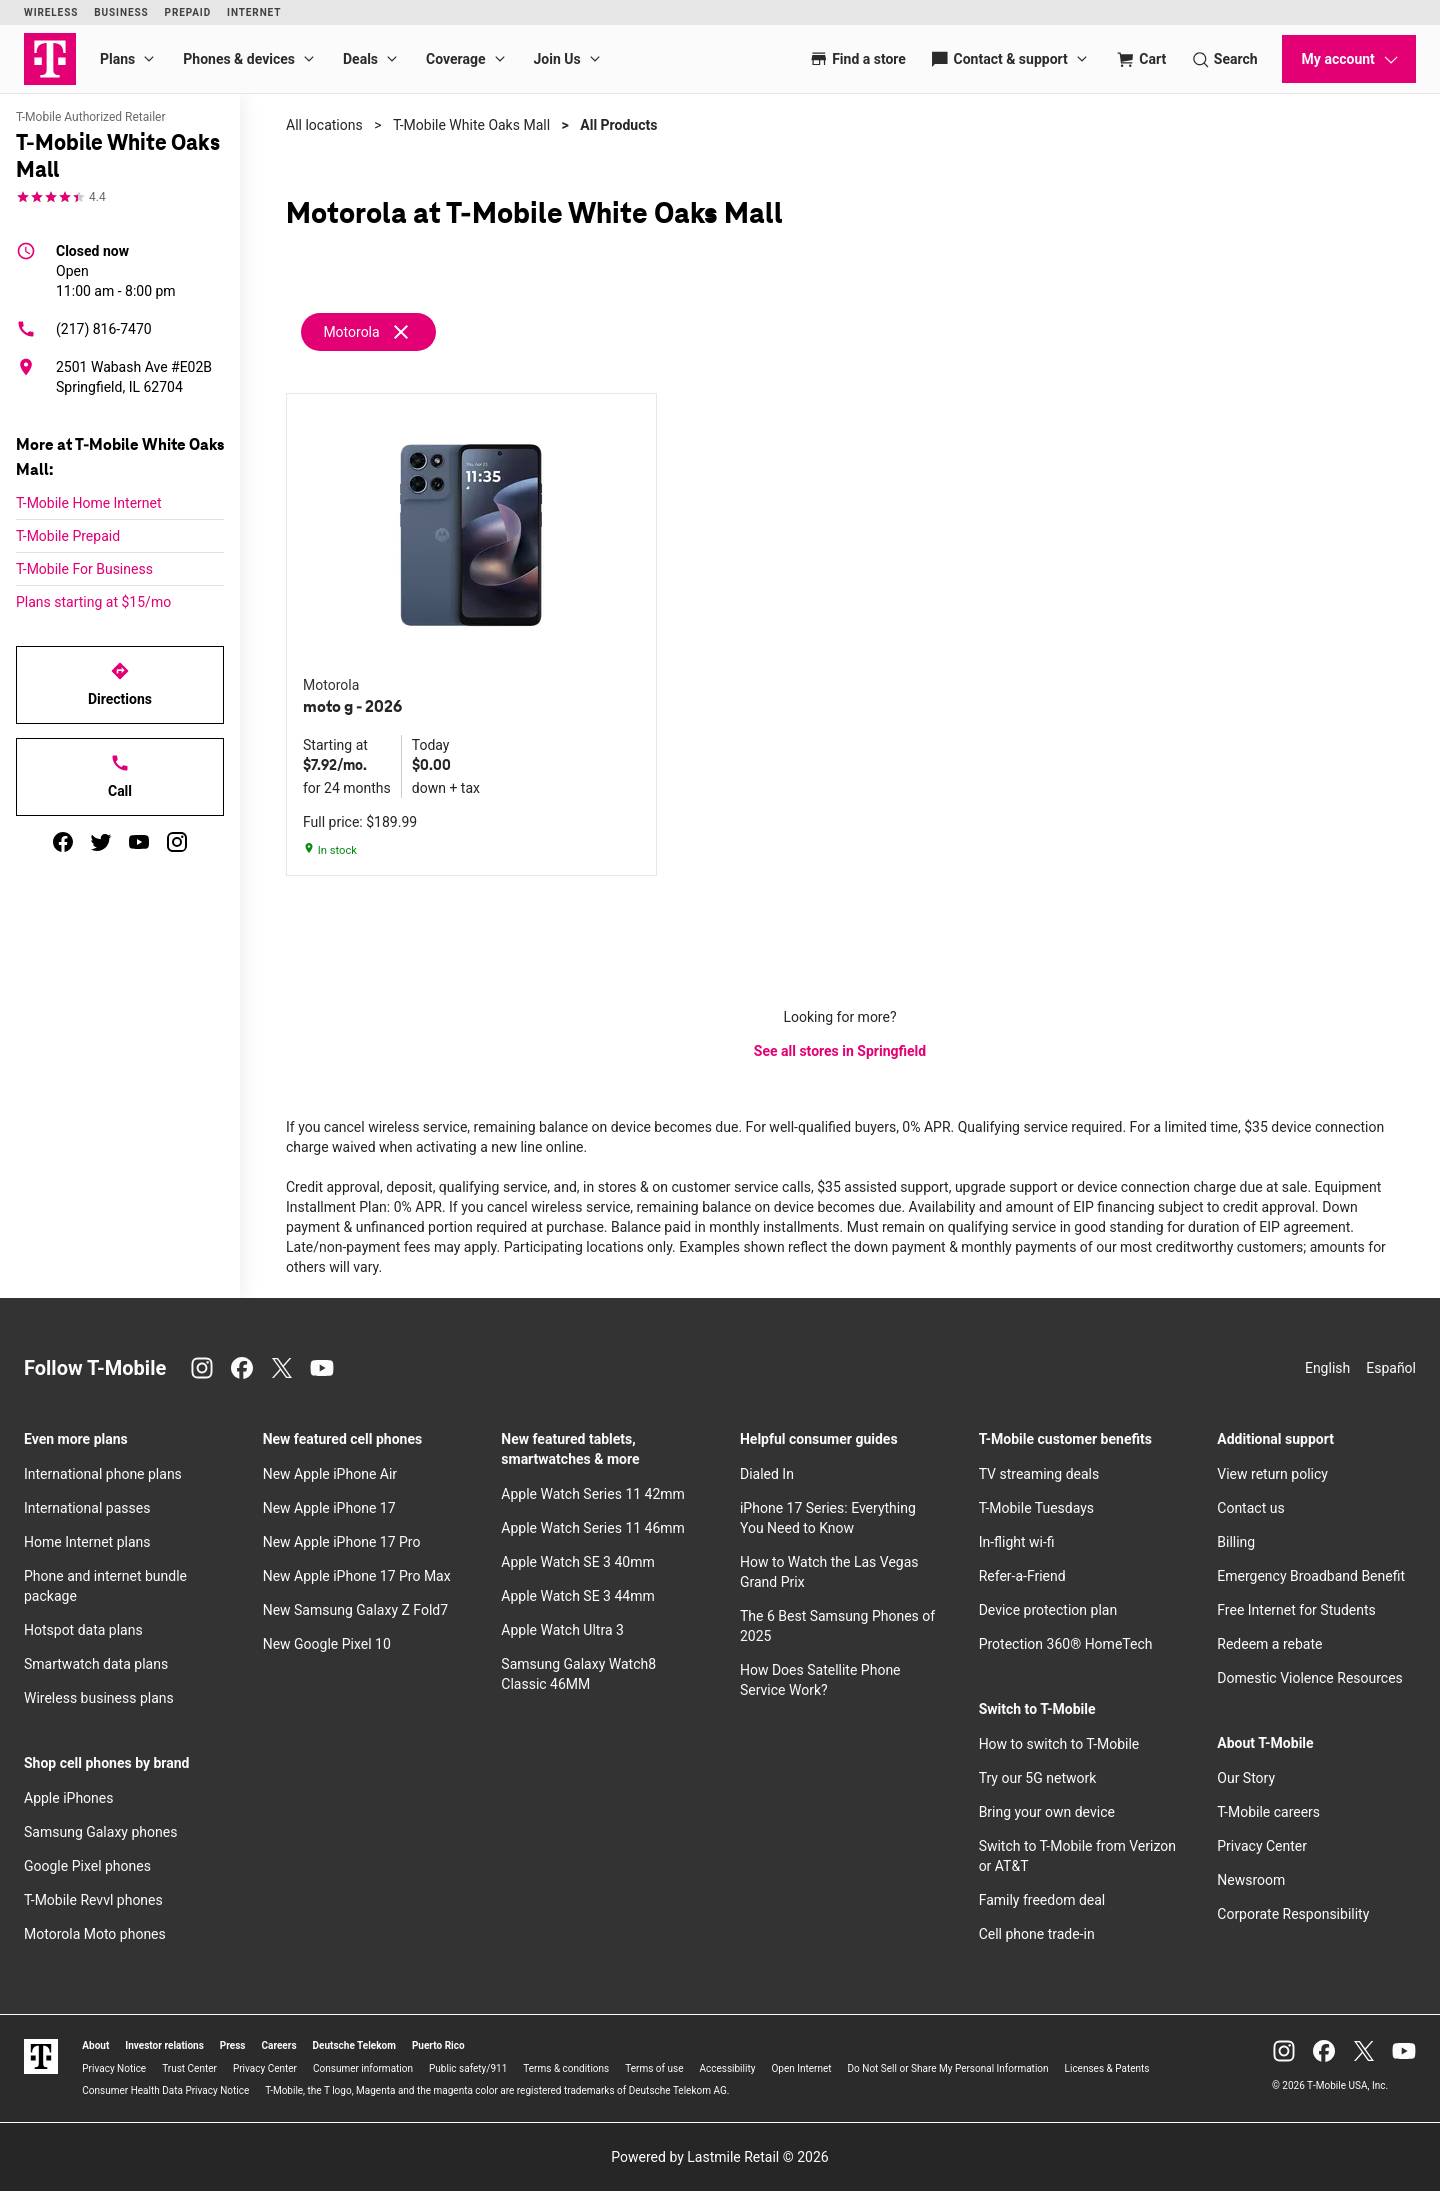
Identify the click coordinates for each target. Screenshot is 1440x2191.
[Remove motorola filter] (369, 332)
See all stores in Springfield (840, 1051)
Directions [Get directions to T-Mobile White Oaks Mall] (120, 684)
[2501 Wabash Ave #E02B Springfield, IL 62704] (120, 377)
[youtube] (139, 842)
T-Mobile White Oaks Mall (471, 125)
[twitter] (101, 842)
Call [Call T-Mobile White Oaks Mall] (120, 776)
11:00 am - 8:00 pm (116, 270)
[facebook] (63, 842)
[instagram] (177, 842)
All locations (324, 125)
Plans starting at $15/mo (93, 602)
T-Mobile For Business (84, 569)
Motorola (351, 332)
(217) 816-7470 (84, 329)
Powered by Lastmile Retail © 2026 (719, 2157)
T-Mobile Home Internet (89, 503)
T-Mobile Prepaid (68, 536)
